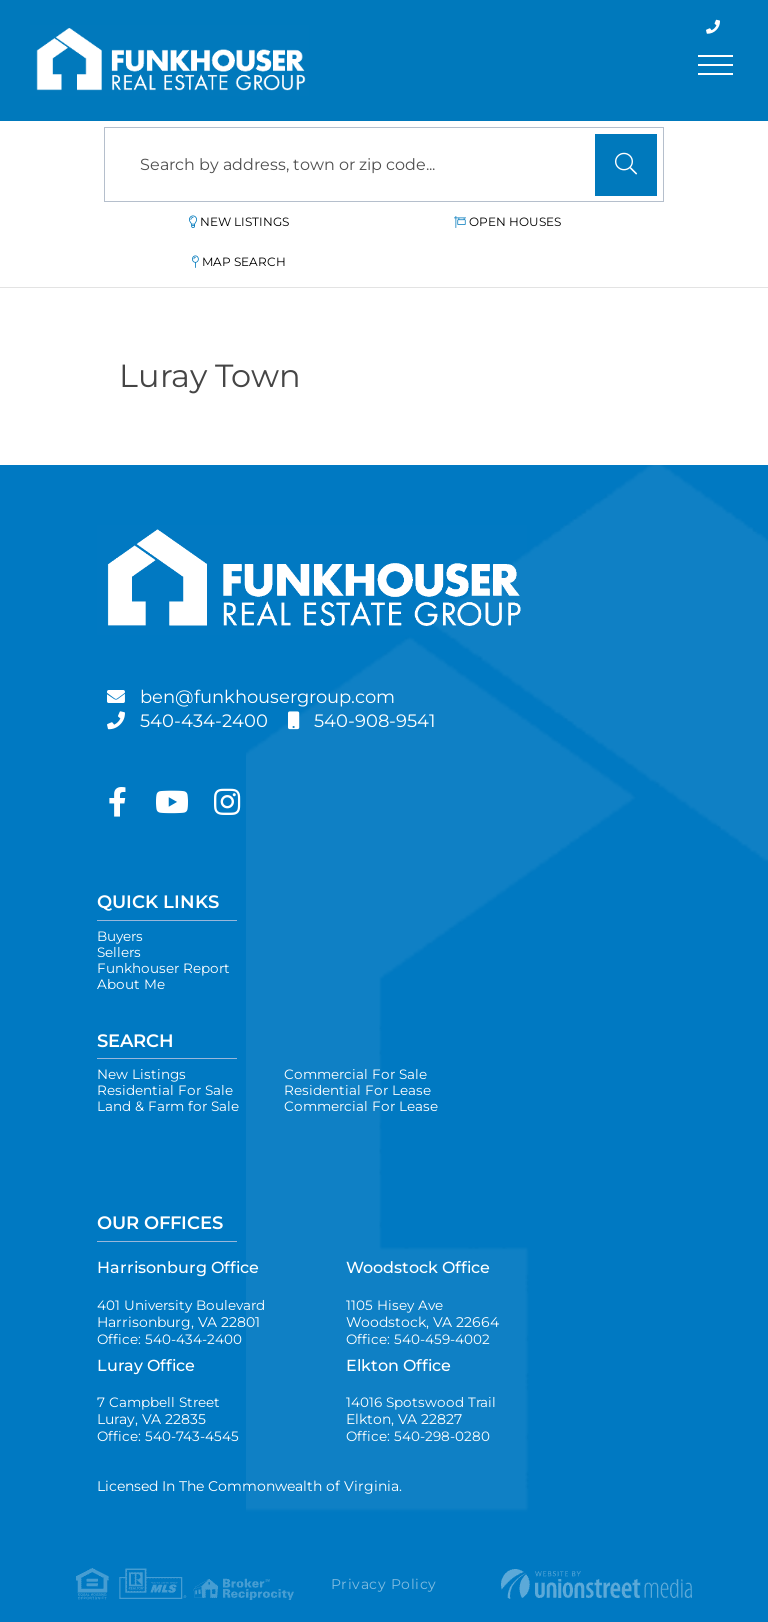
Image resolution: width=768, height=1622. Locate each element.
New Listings (202, 221)
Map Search (576, 221)
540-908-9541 (397, 681)
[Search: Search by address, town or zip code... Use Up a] (384, 164)
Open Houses (391, 221)
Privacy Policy (384, 1566)
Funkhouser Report (164, 933)
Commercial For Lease (367, 1079)
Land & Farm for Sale (170, 1079)
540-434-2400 (212, 681)
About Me (131, 951)
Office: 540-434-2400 (170, 1316)
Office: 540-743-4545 (168, 1417)
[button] (626, 165)
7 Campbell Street (160, 1390)
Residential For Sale (166, 1061)
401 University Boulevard (184, 1289)
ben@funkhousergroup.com (286, 657)
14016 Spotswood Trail (422, 1390)
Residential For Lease (362, 1061)
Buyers (121, 897)
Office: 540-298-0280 (419, 1417)
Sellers (120, 915)
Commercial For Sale (362, 1043)
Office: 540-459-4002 (419, 1316)
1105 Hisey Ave (422, 1289)
